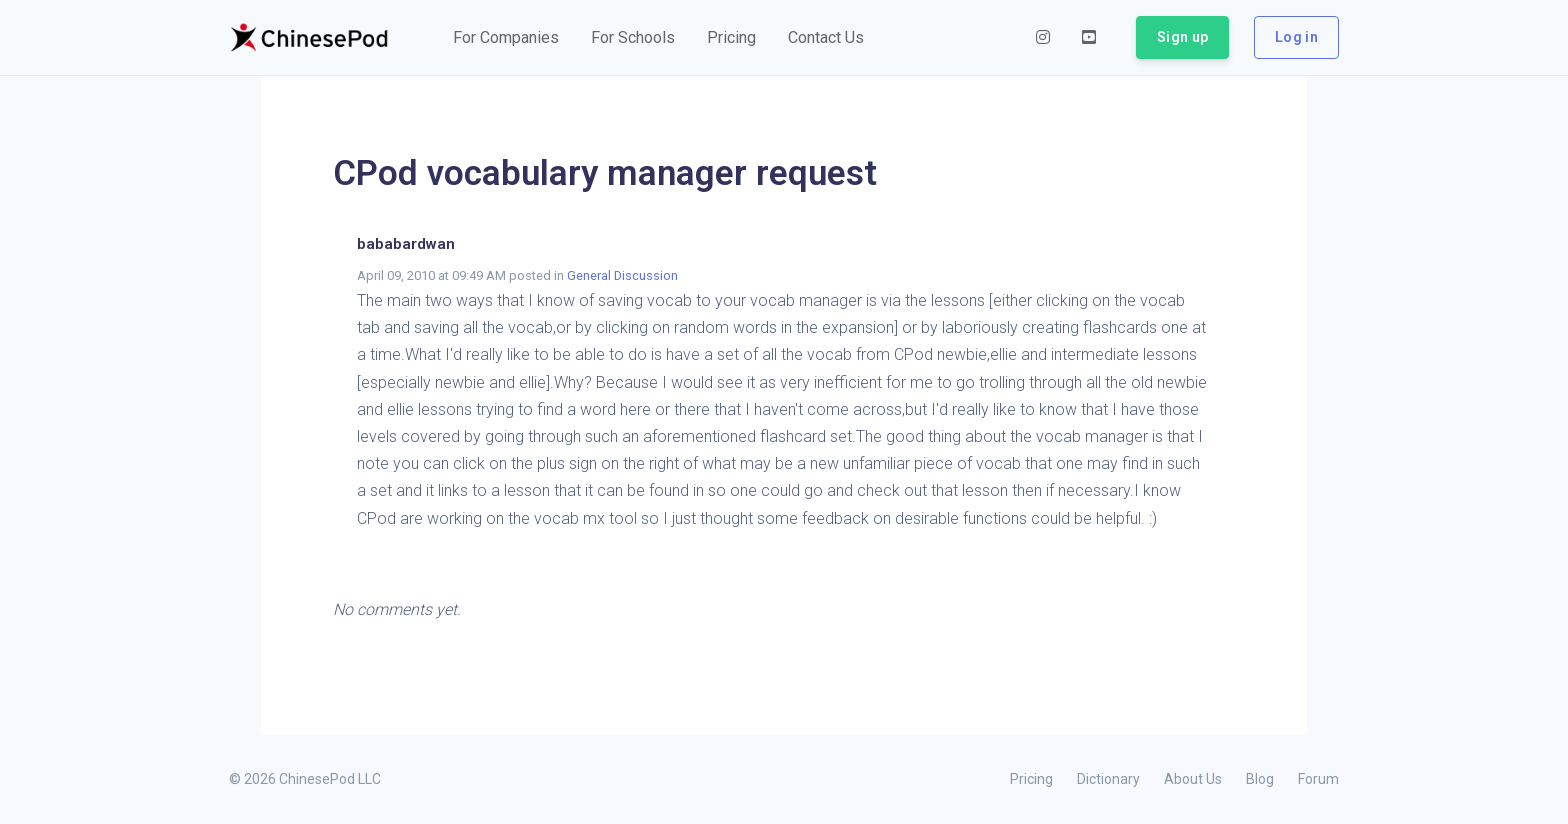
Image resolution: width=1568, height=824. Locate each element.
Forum (1318, 779)
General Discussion (622, 275)
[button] (506, 38)
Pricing (1031, 779)
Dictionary (1108, 779)
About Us (1193, 779)
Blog (1260, 779)
